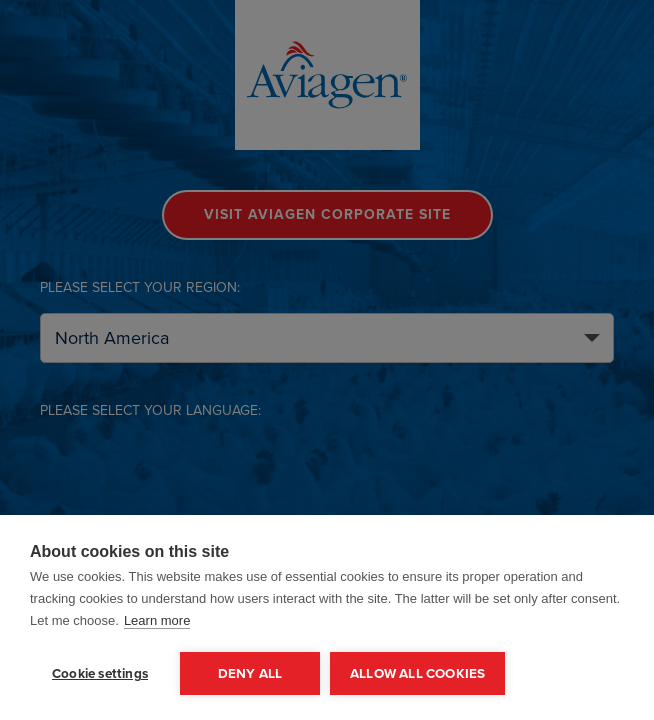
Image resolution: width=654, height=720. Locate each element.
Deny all (250, 673)
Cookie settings (100, 673)
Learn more (157, 620)
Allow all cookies (417, 673)
